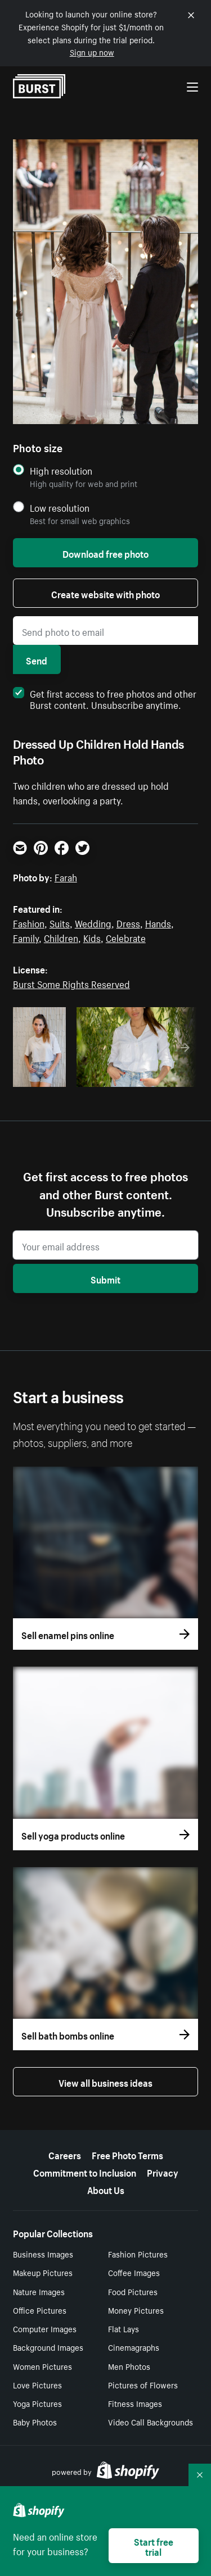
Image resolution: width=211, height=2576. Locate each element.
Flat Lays (123, 2328)
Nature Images (39, 2291)
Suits (60, 922)
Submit (105, 1278)
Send (36, 659)
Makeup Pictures (43, 2272)
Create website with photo (105, 593)
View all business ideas (105, 2081)
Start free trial (153, 2545)
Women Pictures (42, 2366)
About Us (105, 2189)
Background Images (48, 2347)
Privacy (162, 2171)
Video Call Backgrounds (150, 2421)
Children (61, 937)
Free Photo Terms (127, 2154)
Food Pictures (133, 2291)
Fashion (28, 922)
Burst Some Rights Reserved (71, 983)
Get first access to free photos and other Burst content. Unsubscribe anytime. (104, 698)
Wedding (93, 922)
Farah (66, 876)
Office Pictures (39, 2310)
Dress (128, 922)
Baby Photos (35, 2421)
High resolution (61, 470)
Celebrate (126, 937)
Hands (158, 922)
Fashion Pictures (138, 2253)
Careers (64, 2154)
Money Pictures (136, 2310)
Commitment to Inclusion (84, 2171)
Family (26, 937)
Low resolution (59, 507)
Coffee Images (134, 2272)
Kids (92, 937)
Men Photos (129, 2366)
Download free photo (105, 552)
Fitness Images (135, 2403)
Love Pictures (37, 2384)
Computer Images (45, 2328)
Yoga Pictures (37, 2403)
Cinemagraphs (133, 2347)
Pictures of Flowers (143, 2384)
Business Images (43, 2253)
